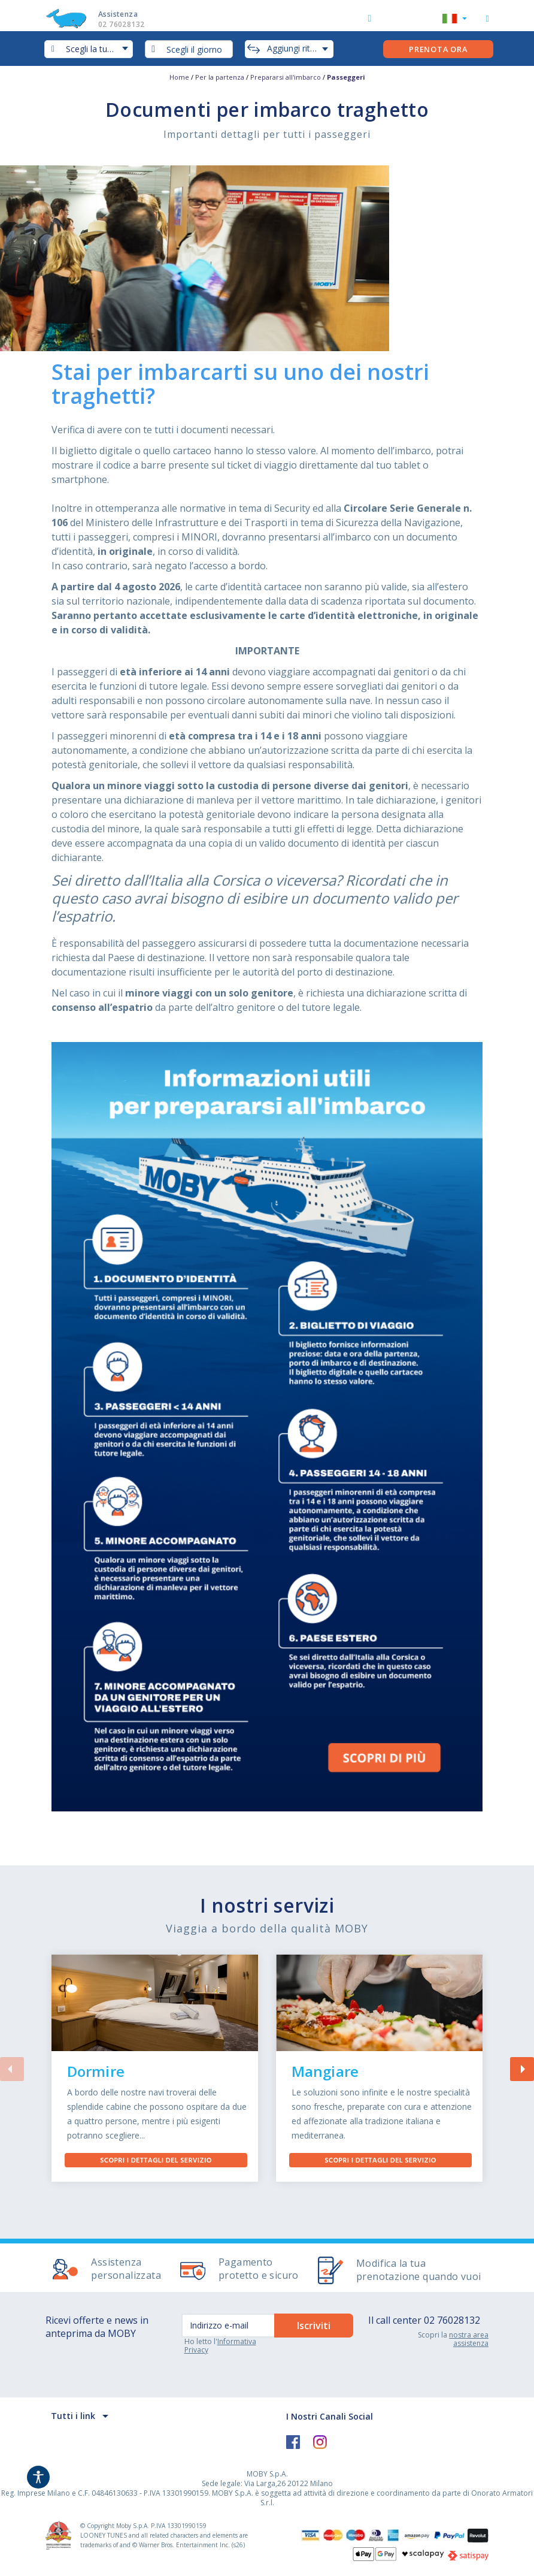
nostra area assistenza (469, 2339)
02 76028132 (452, 2320)
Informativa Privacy (220, 2345)
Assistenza (133, 19)
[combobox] (189, 49)
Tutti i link (73, 2415)
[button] (454, 20)
